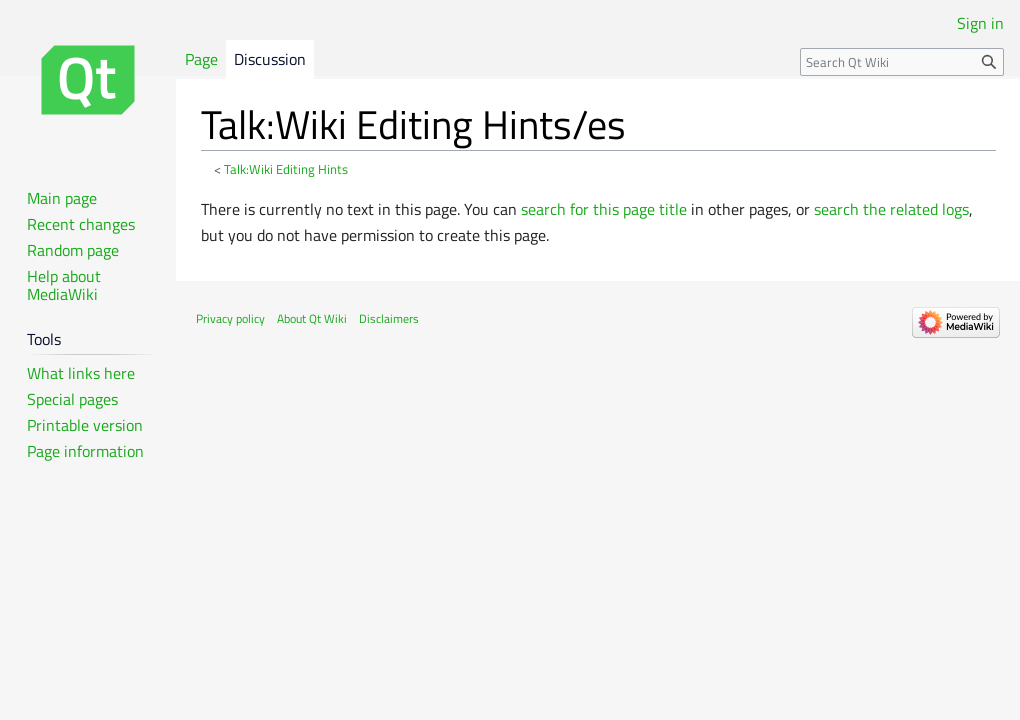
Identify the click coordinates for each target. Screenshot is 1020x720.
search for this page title (604, 209)
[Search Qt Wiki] (902, 62)
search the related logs (891, 209)
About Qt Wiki (312, 318)
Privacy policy (230, 318)
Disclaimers (389, 318)
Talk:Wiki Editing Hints (286, 169)
